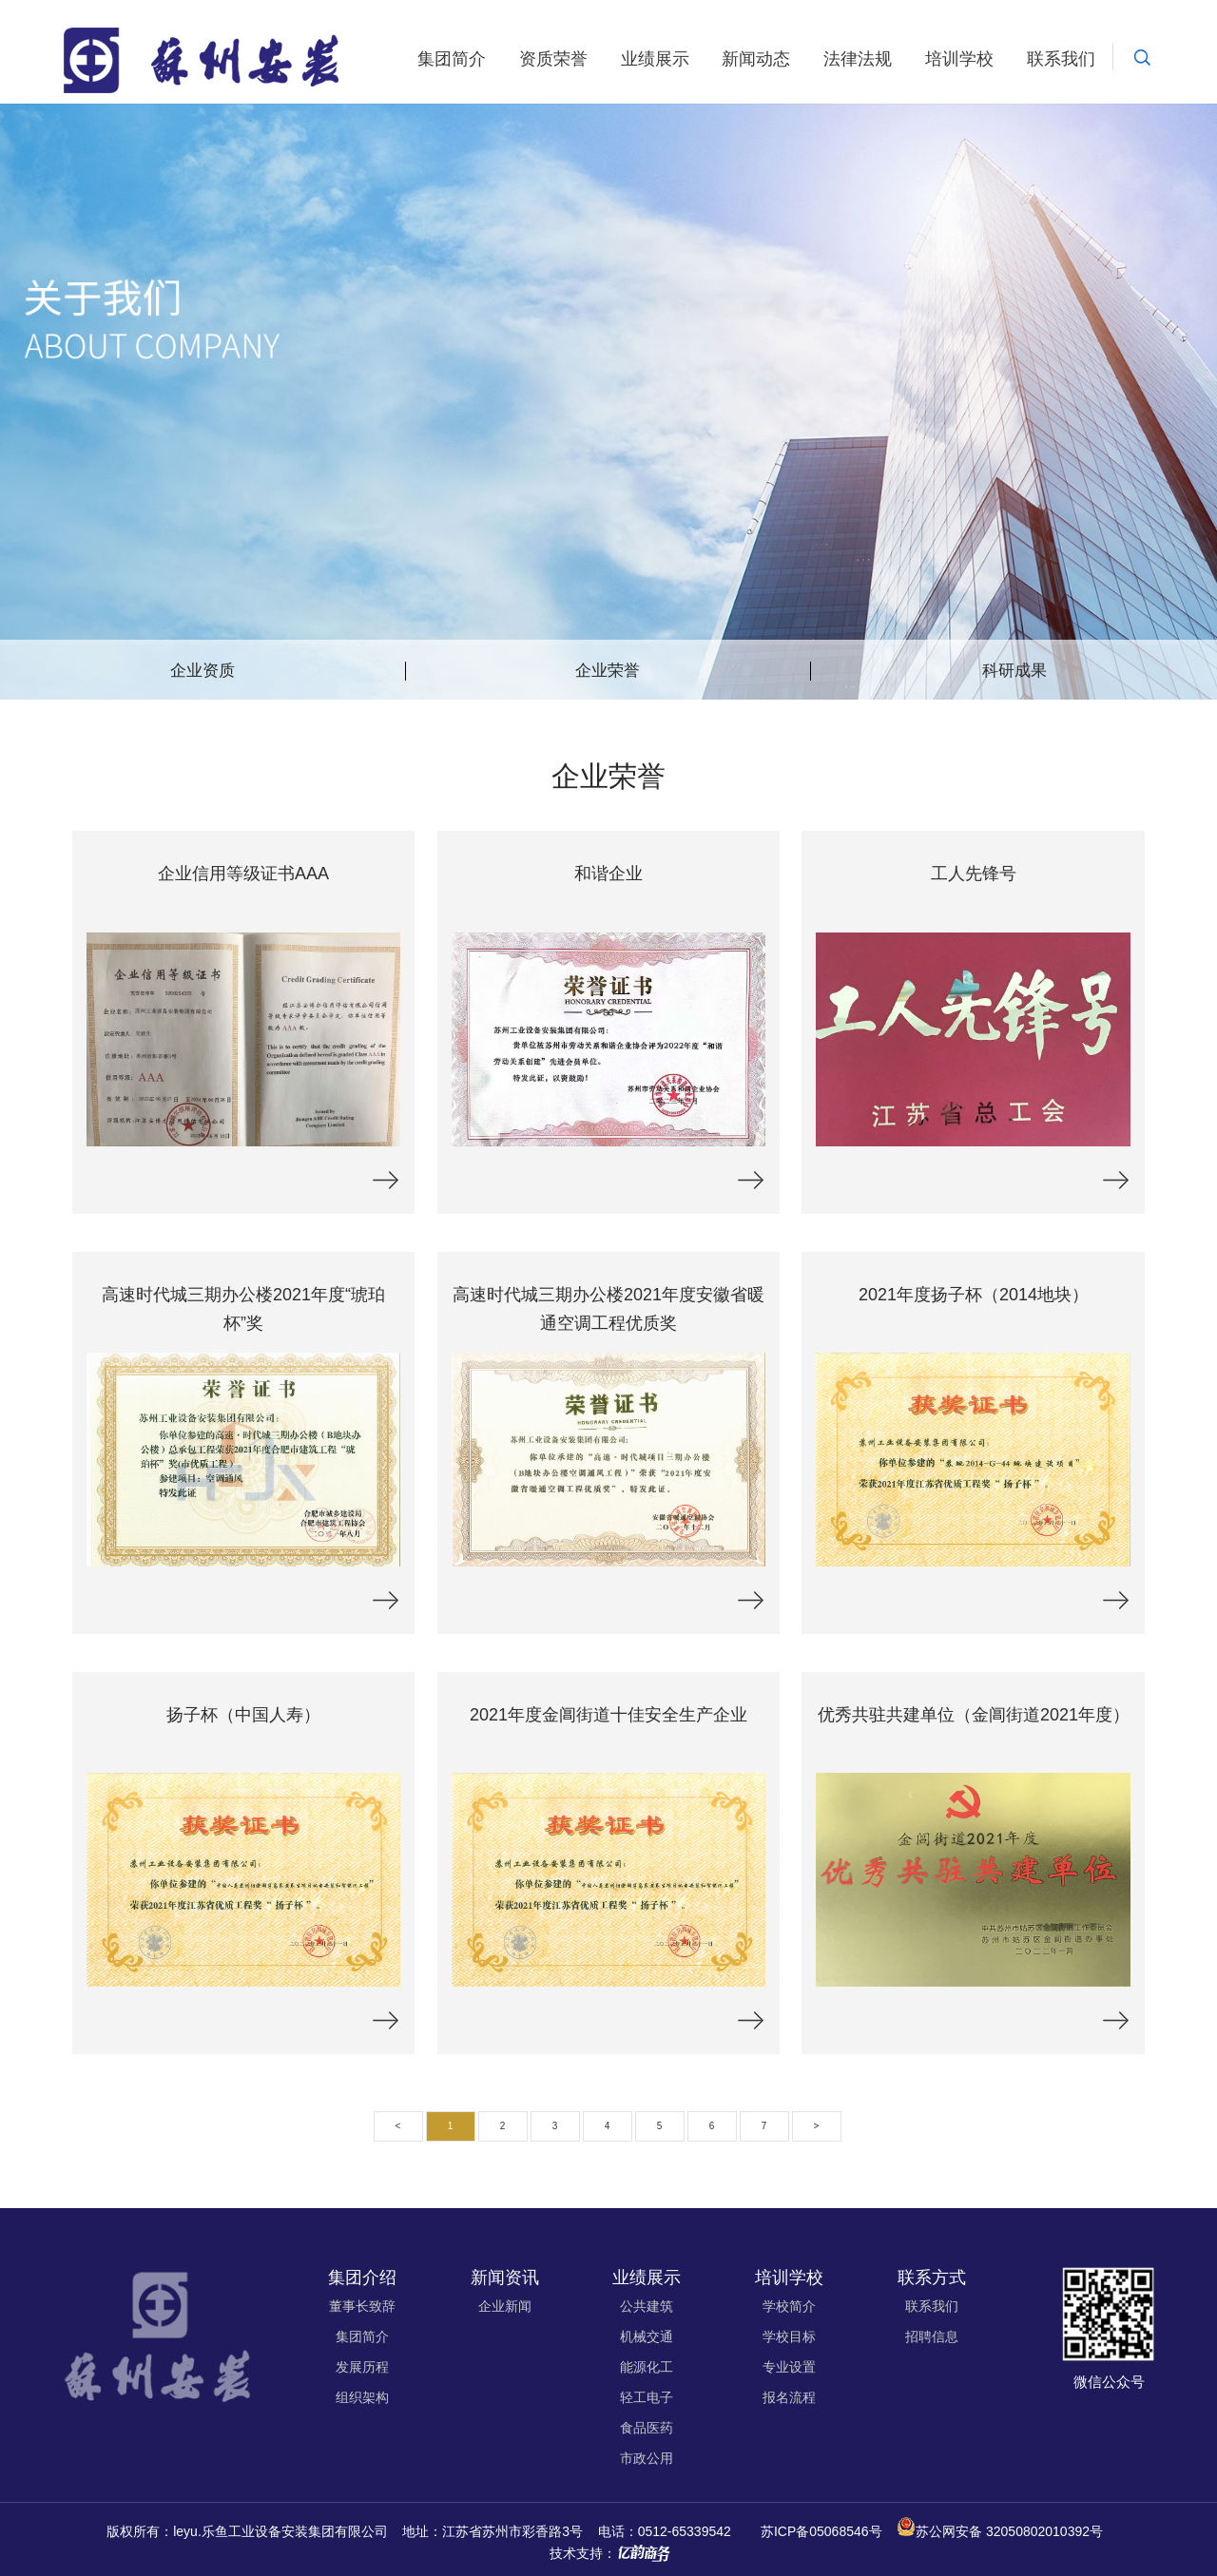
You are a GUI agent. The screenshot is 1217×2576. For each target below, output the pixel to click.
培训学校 (959, 58)
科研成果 (1014, 671)
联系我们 (1061, 58)
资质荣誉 (553, 58)
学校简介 (789, 2306)
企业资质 (202, 671)
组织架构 (362, 2397)
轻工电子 (646, 2397)
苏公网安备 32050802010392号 (1009, 2531)
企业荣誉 (607, 671)
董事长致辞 (362, 2306)
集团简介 (451, 58)
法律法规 (857, 58)
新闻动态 (756, 58)
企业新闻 (504, 2306)
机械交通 (646, 2336)
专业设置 (789, 2366)
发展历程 (362, 2366)
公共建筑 (646, 2306)
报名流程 (789, 2397)
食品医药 (646, 2427)
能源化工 (646, 2366)
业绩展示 (655, 58)
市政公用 (646, 2458)
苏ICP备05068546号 (821, 2531)
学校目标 (789, 2336)
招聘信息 (931, 2336)
